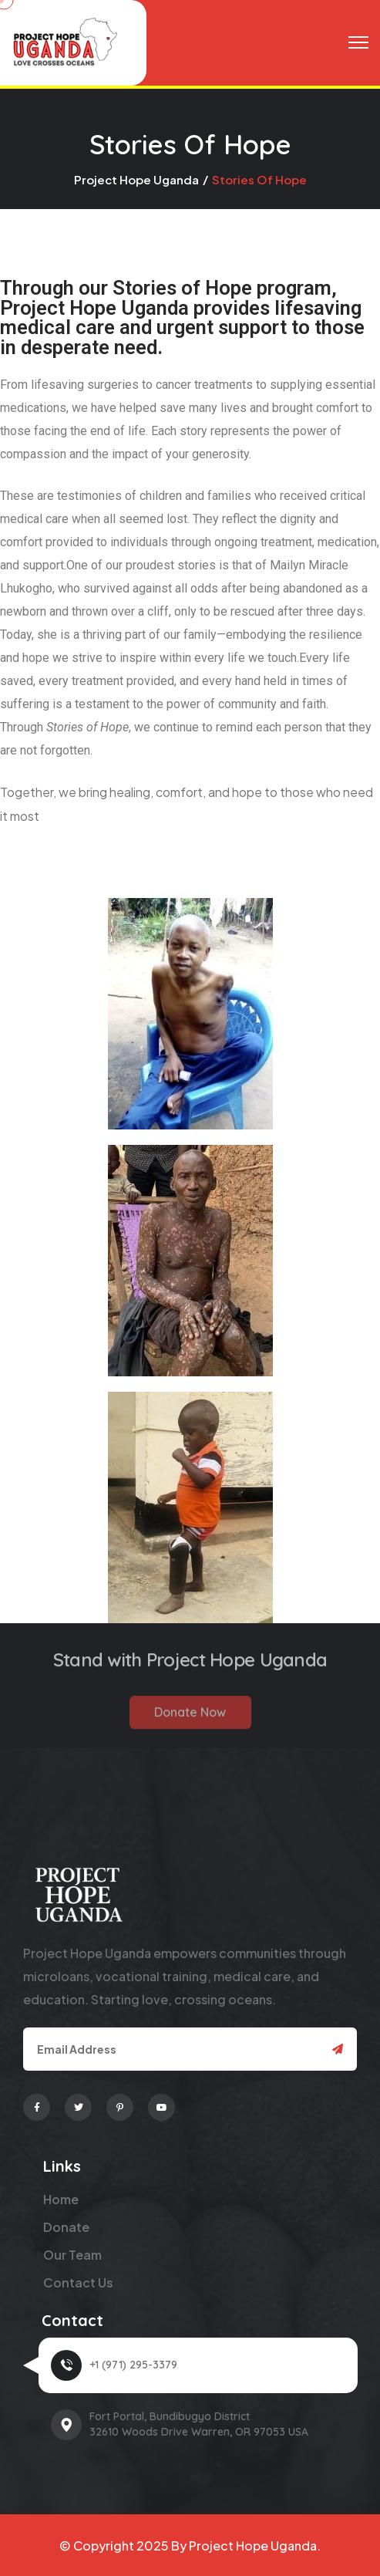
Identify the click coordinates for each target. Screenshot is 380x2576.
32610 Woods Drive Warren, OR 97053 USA (198, 2432)
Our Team (72, 2255)
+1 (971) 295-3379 (133, 2365)
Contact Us (78, 2282)
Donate (66, 2227)
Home (61, 2199)
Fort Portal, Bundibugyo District (169, 2416)
